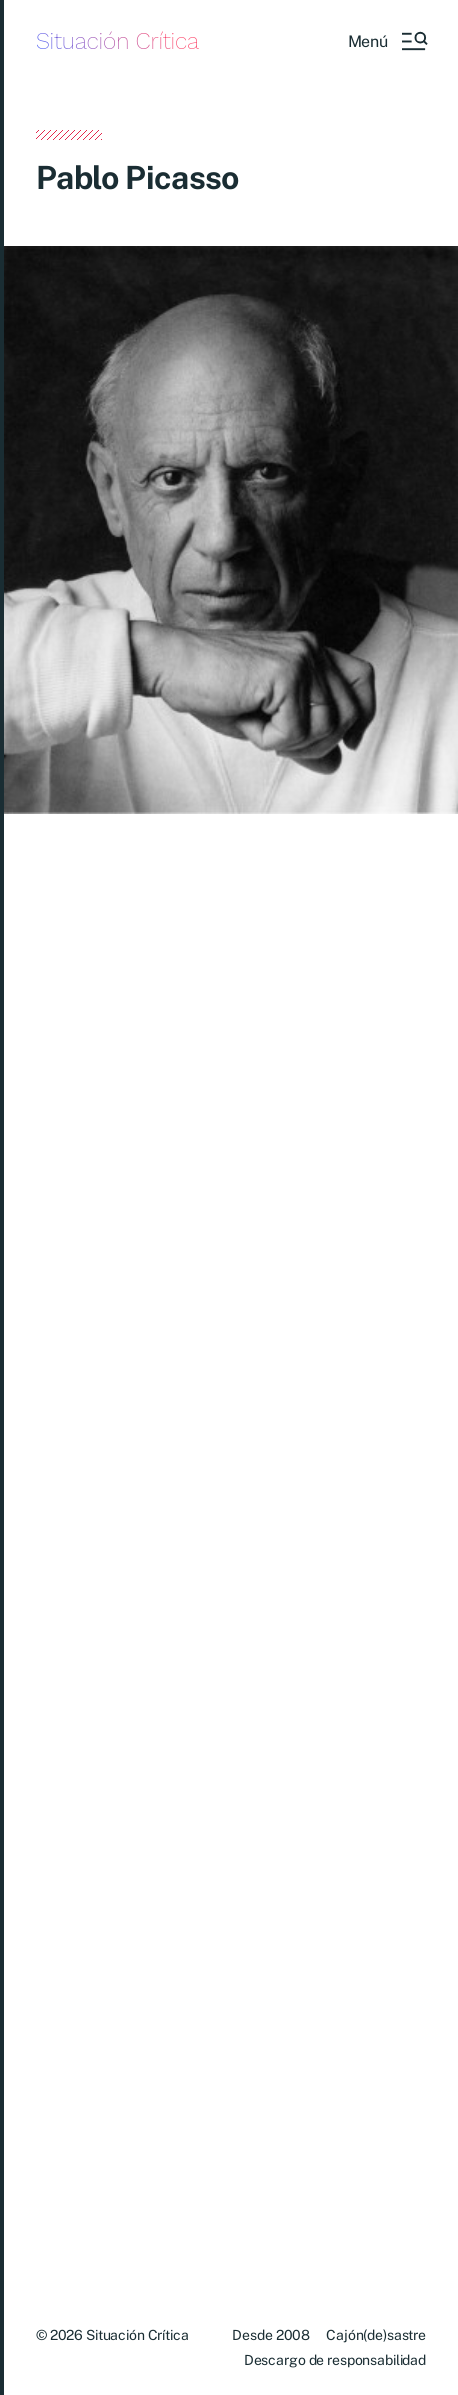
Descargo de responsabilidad (335, 2360)
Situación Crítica (117, 41)
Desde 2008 (271, 2335)
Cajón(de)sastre (376, 2335)
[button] (387, 41)
